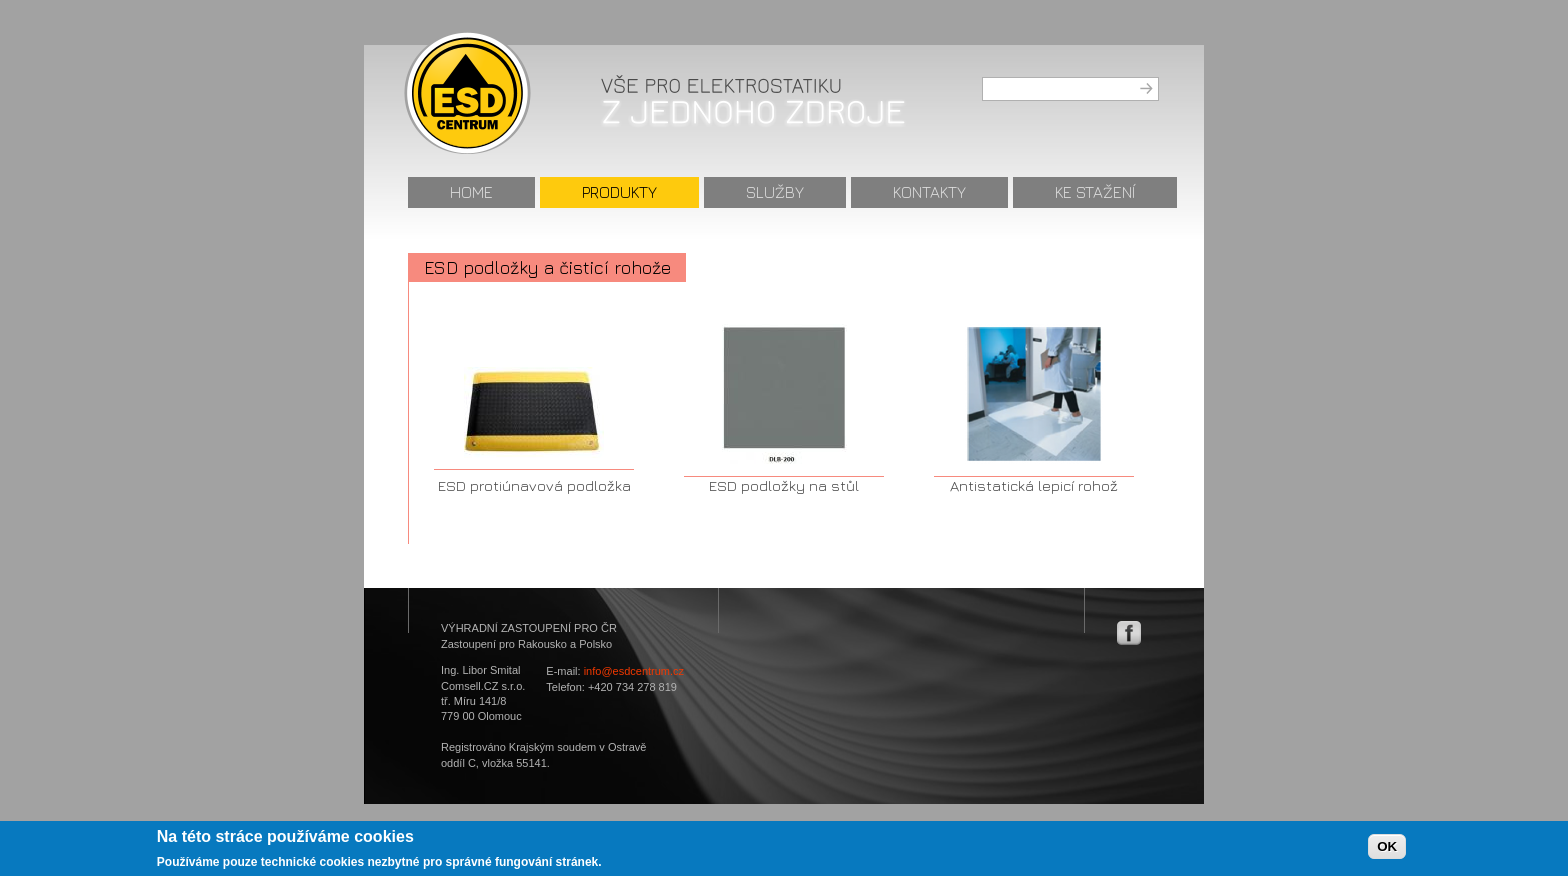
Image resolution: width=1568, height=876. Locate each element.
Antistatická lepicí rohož (1034, 485)
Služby (775, 192)
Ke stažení (1095, 192)
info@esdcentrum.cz (634, 671)
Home (471, 192)
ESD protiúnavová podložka (534, 485)
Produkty (619, 192)
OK (1387, 849)
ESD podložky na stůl (784, 485)
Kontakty (929, 192)
